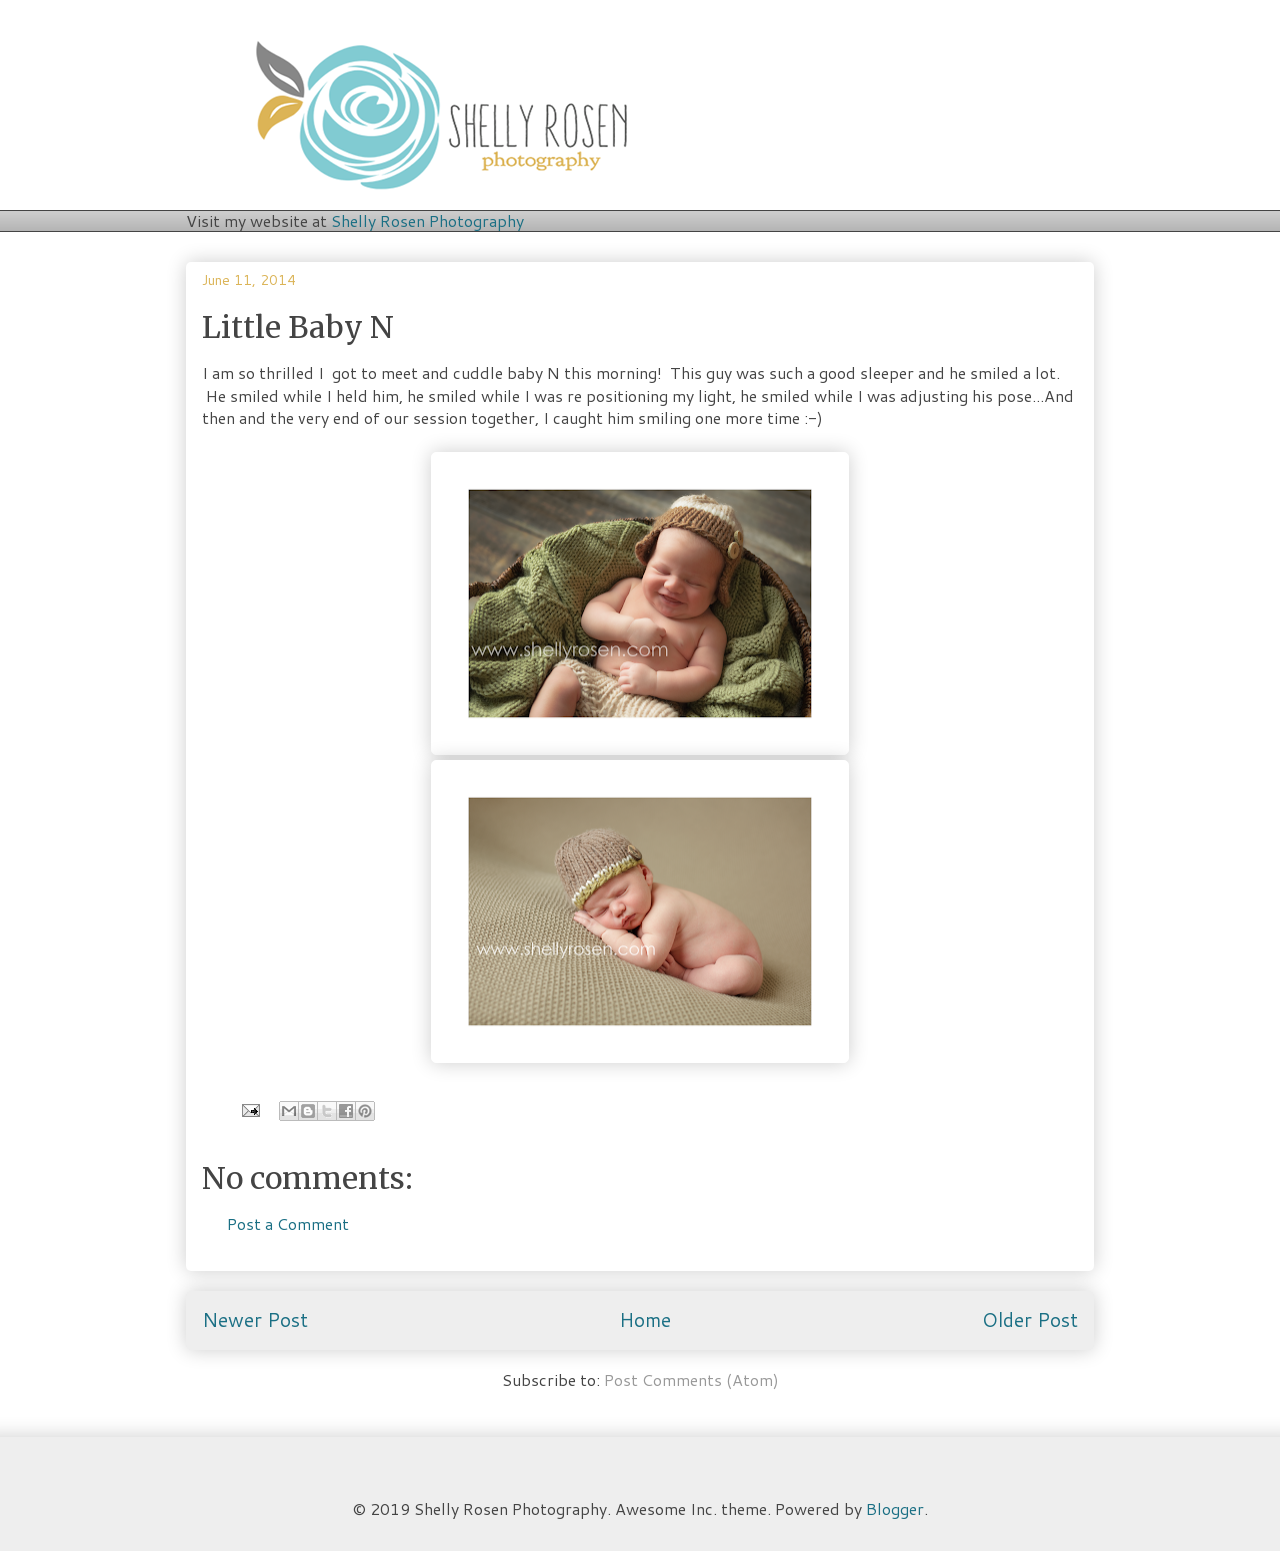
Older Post (1030, 1319)
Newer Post (255, 1319)
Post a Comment (288, 1223)
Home (645, 1319)
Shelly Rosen (427, 220)
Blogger (895, 1508)
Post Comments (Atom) (691, 1379)
